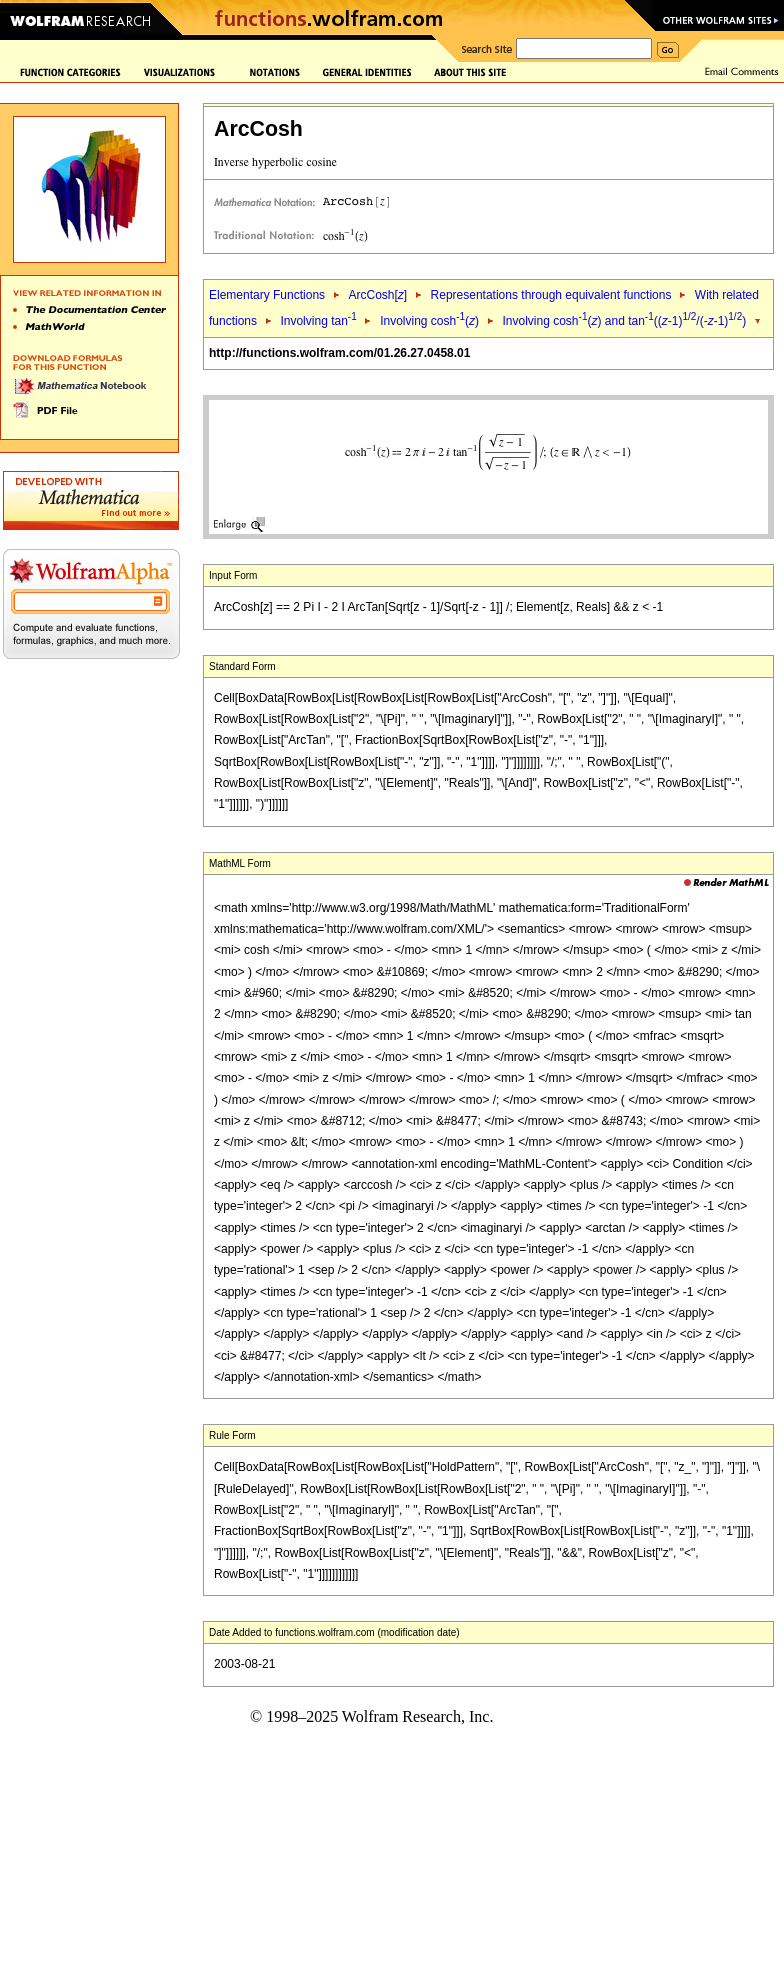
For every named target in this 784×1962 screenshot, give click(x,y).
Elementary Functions (267, 295)
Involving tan (318, 321)
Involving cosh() (429, 321)
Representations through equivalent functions (551, 295)
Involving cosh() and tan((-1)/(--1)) (625, 321)
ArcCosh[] (377, 295)
